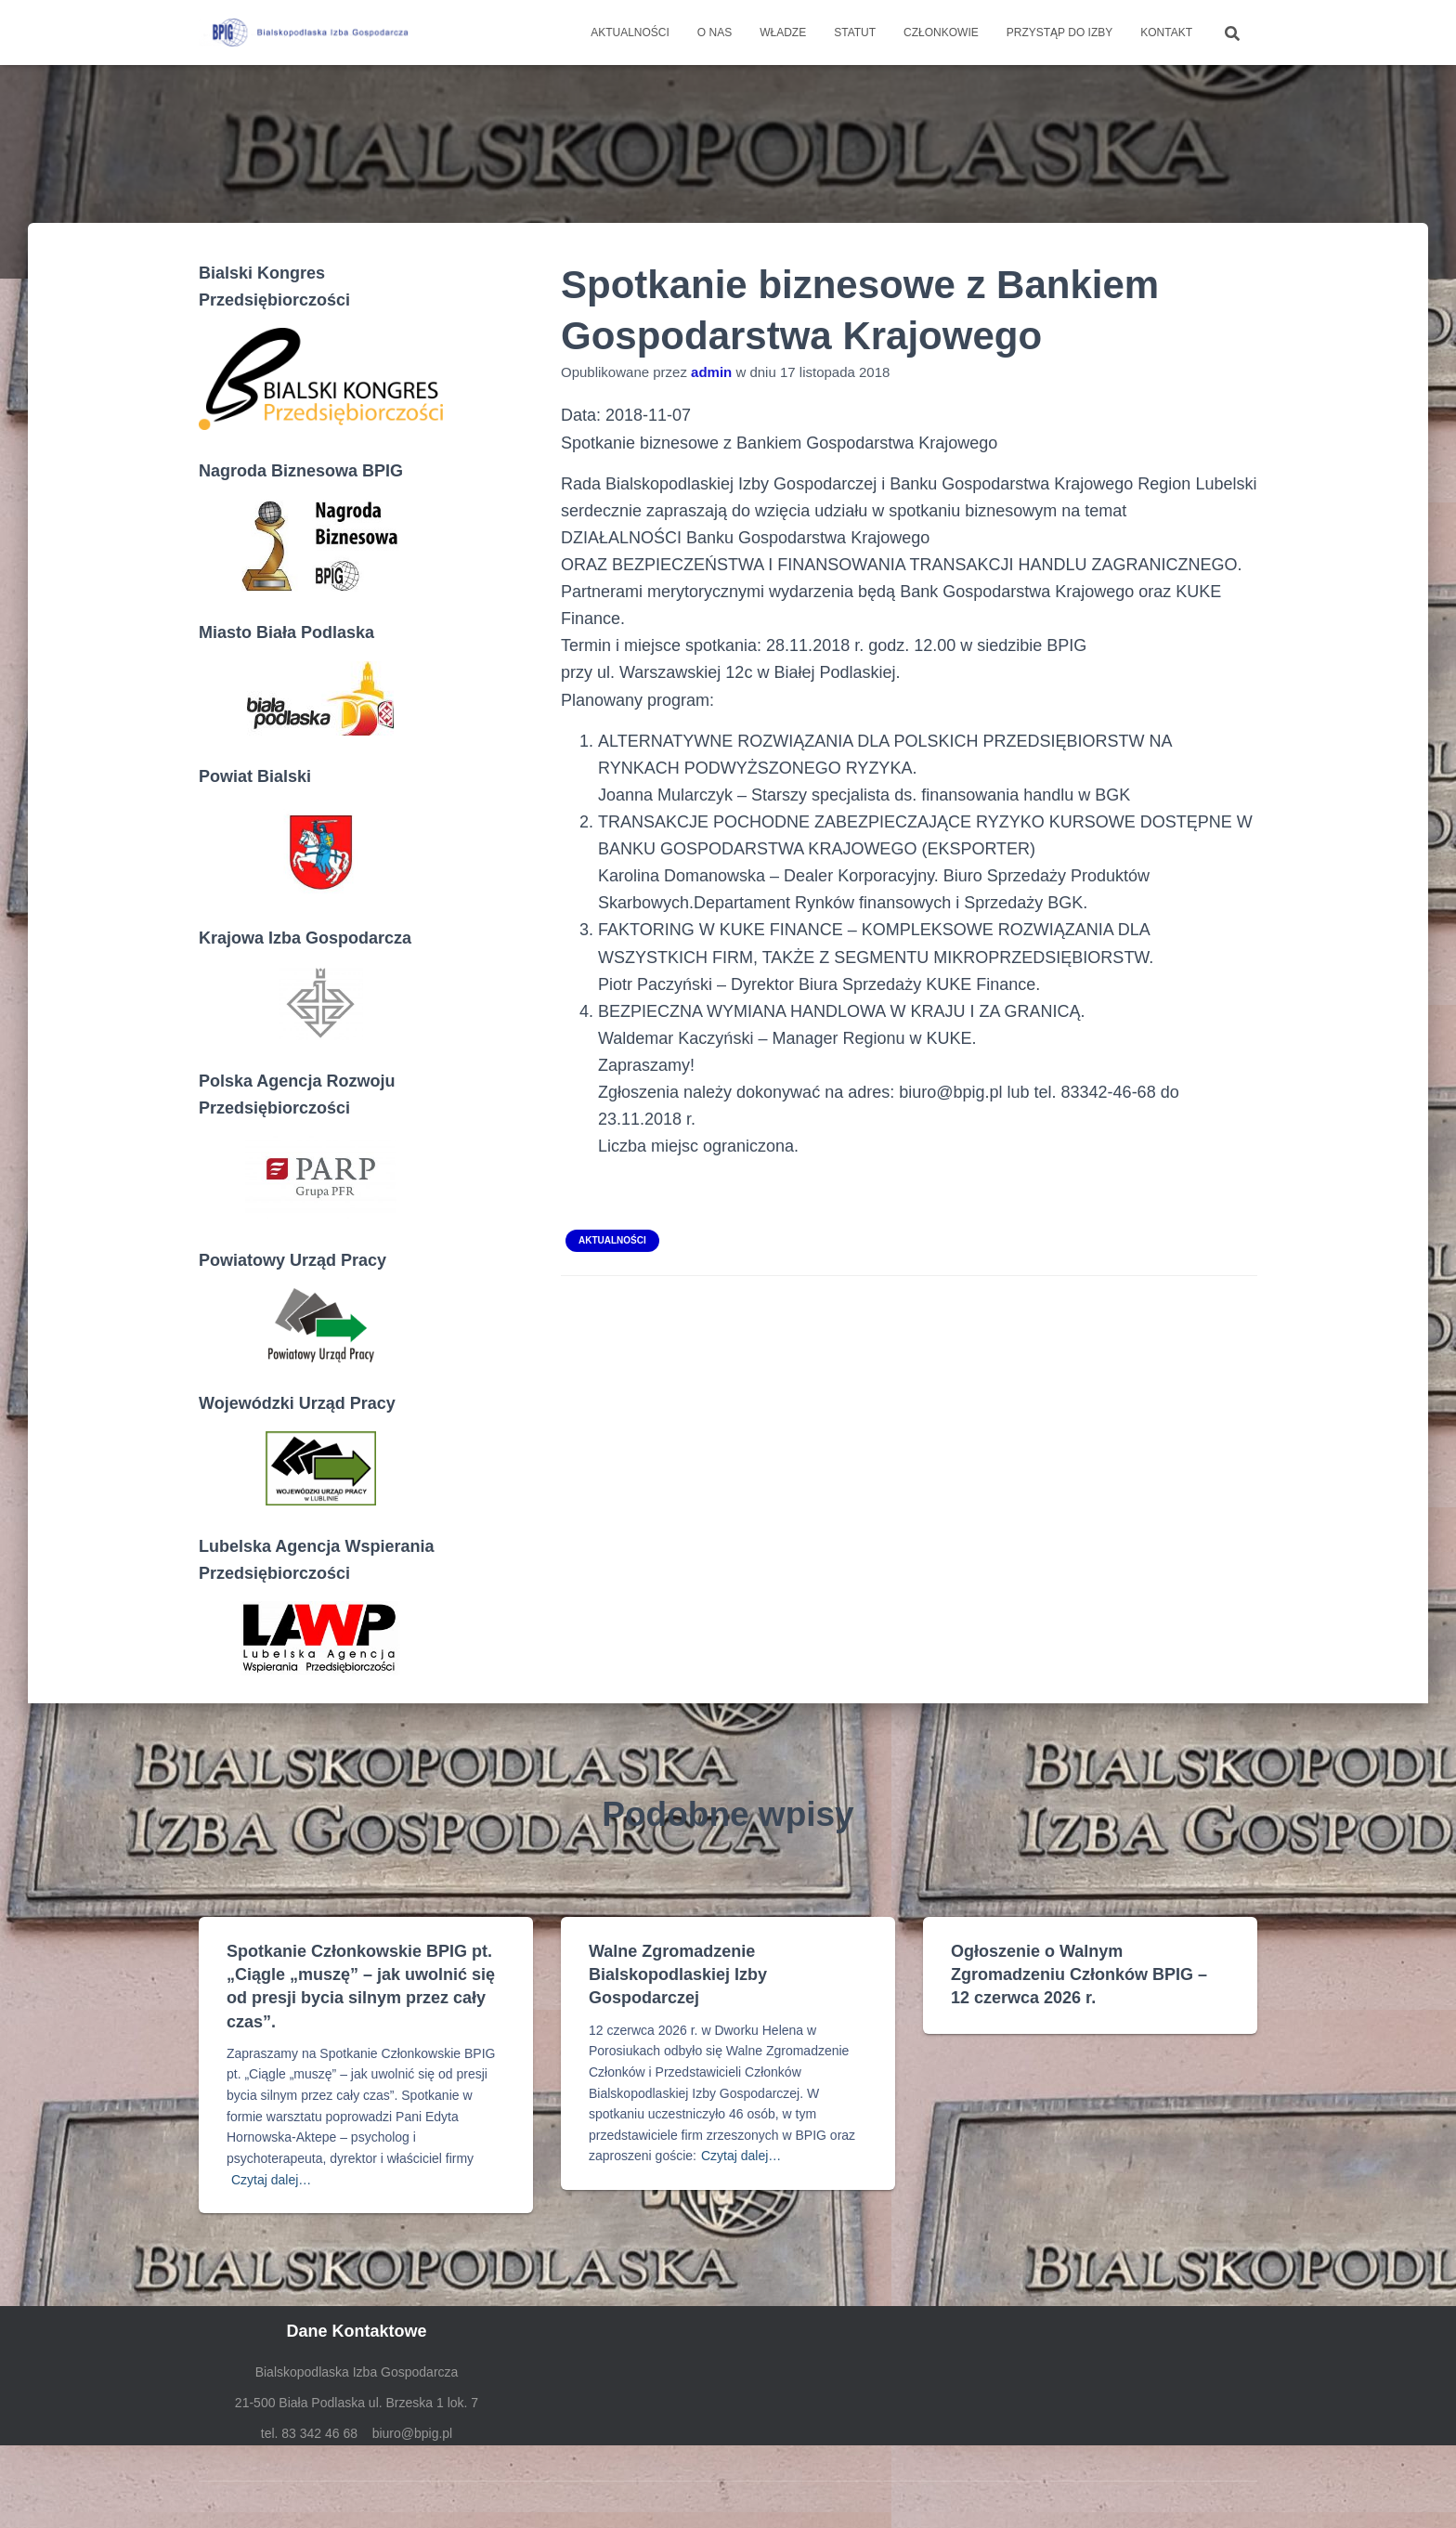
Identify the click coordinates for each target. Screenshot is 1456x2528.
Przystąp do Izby (1059, 32)
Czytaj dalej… (271, 2179)
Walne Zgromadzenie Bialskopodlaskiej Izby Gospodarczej (678, 1974)
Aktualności (630, 32)
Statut (855, 32)
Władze (783, 32)
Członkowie (941, 32)
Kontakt (1166, 32)
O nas (714, 32)
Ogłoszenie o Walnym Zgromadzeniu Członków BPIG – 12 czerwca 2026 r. (1079, 1974)
